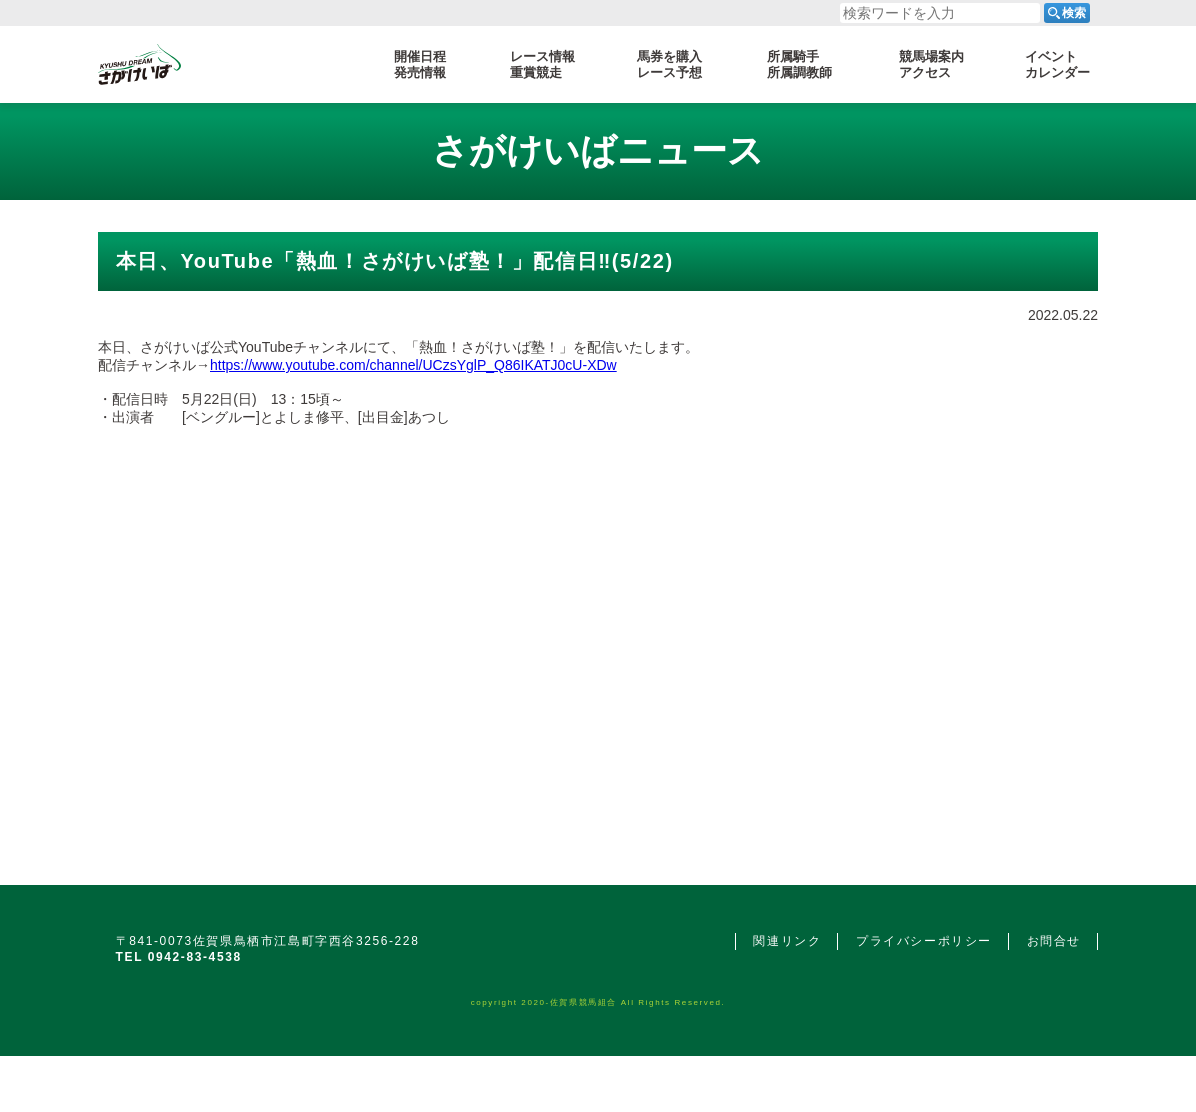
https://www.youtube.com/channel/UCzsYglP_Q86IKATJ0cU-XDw (413, 365)
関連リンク (787, 941)
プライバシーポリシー (924, 941)
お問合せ (1054, 941)
